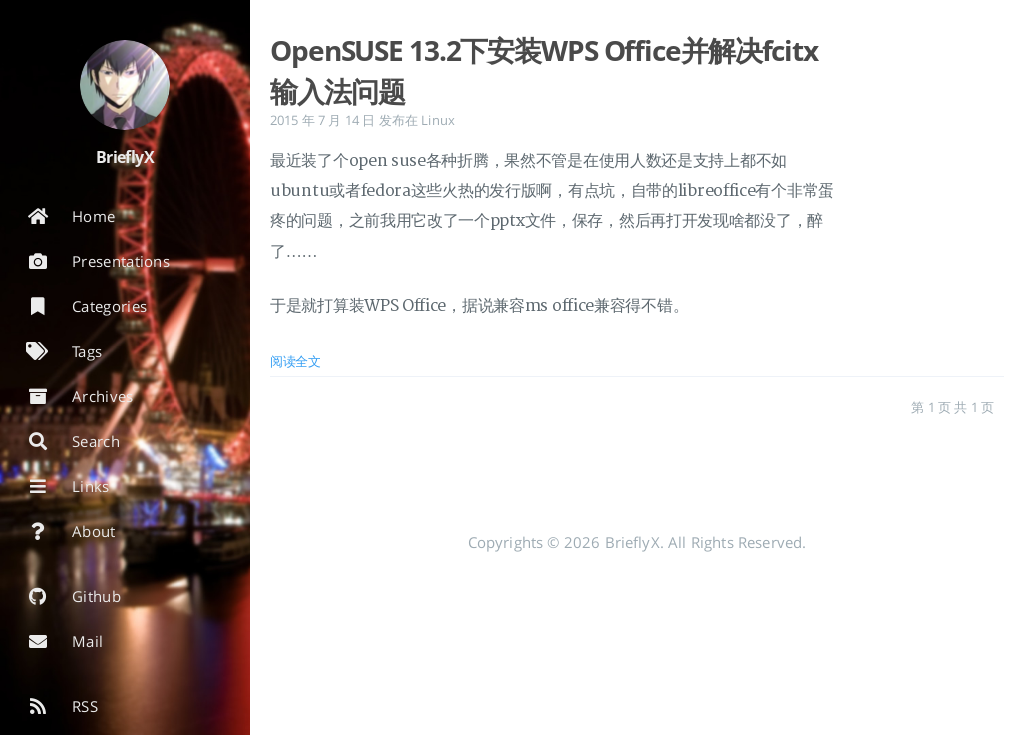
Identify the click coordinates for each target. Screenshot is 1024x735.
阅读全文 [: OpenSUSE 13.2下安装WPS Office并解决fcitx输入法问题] (295, 361)
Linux (438, 120)
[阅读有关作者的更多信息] (125, 85)
